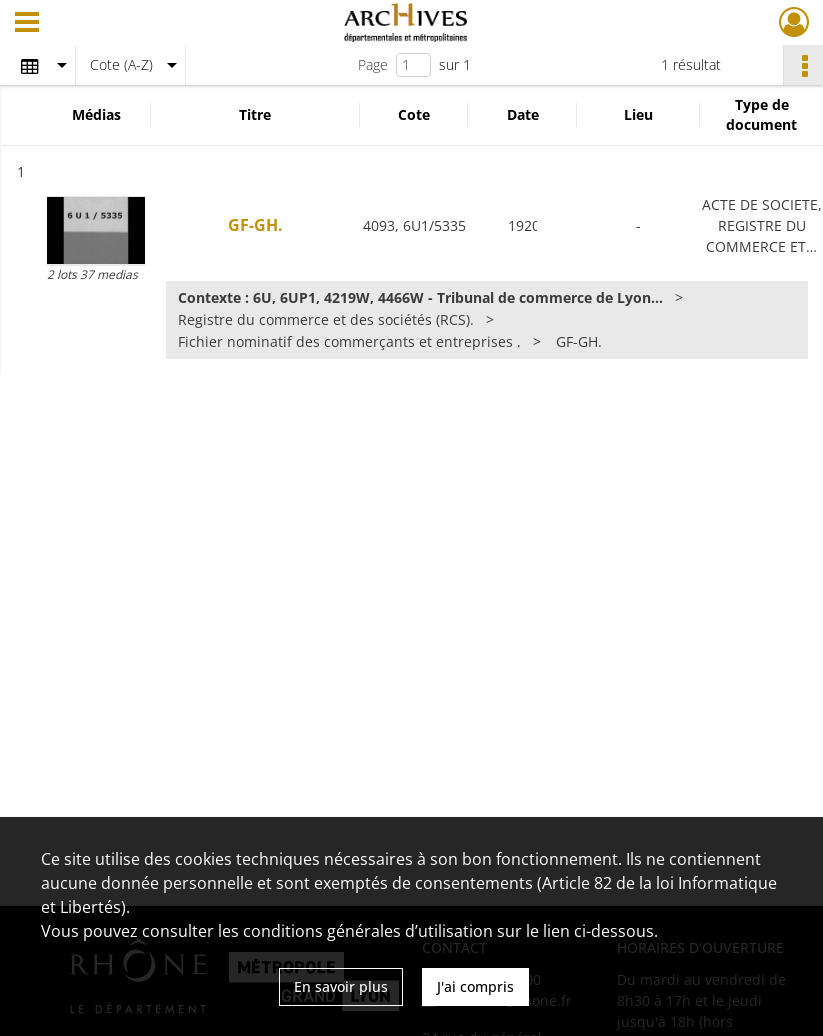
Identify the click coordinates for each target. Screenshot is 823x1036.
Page (373, 64)
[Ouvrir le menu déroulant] (27, 24)
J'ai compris (475, 986)
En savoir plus (341, 986)
